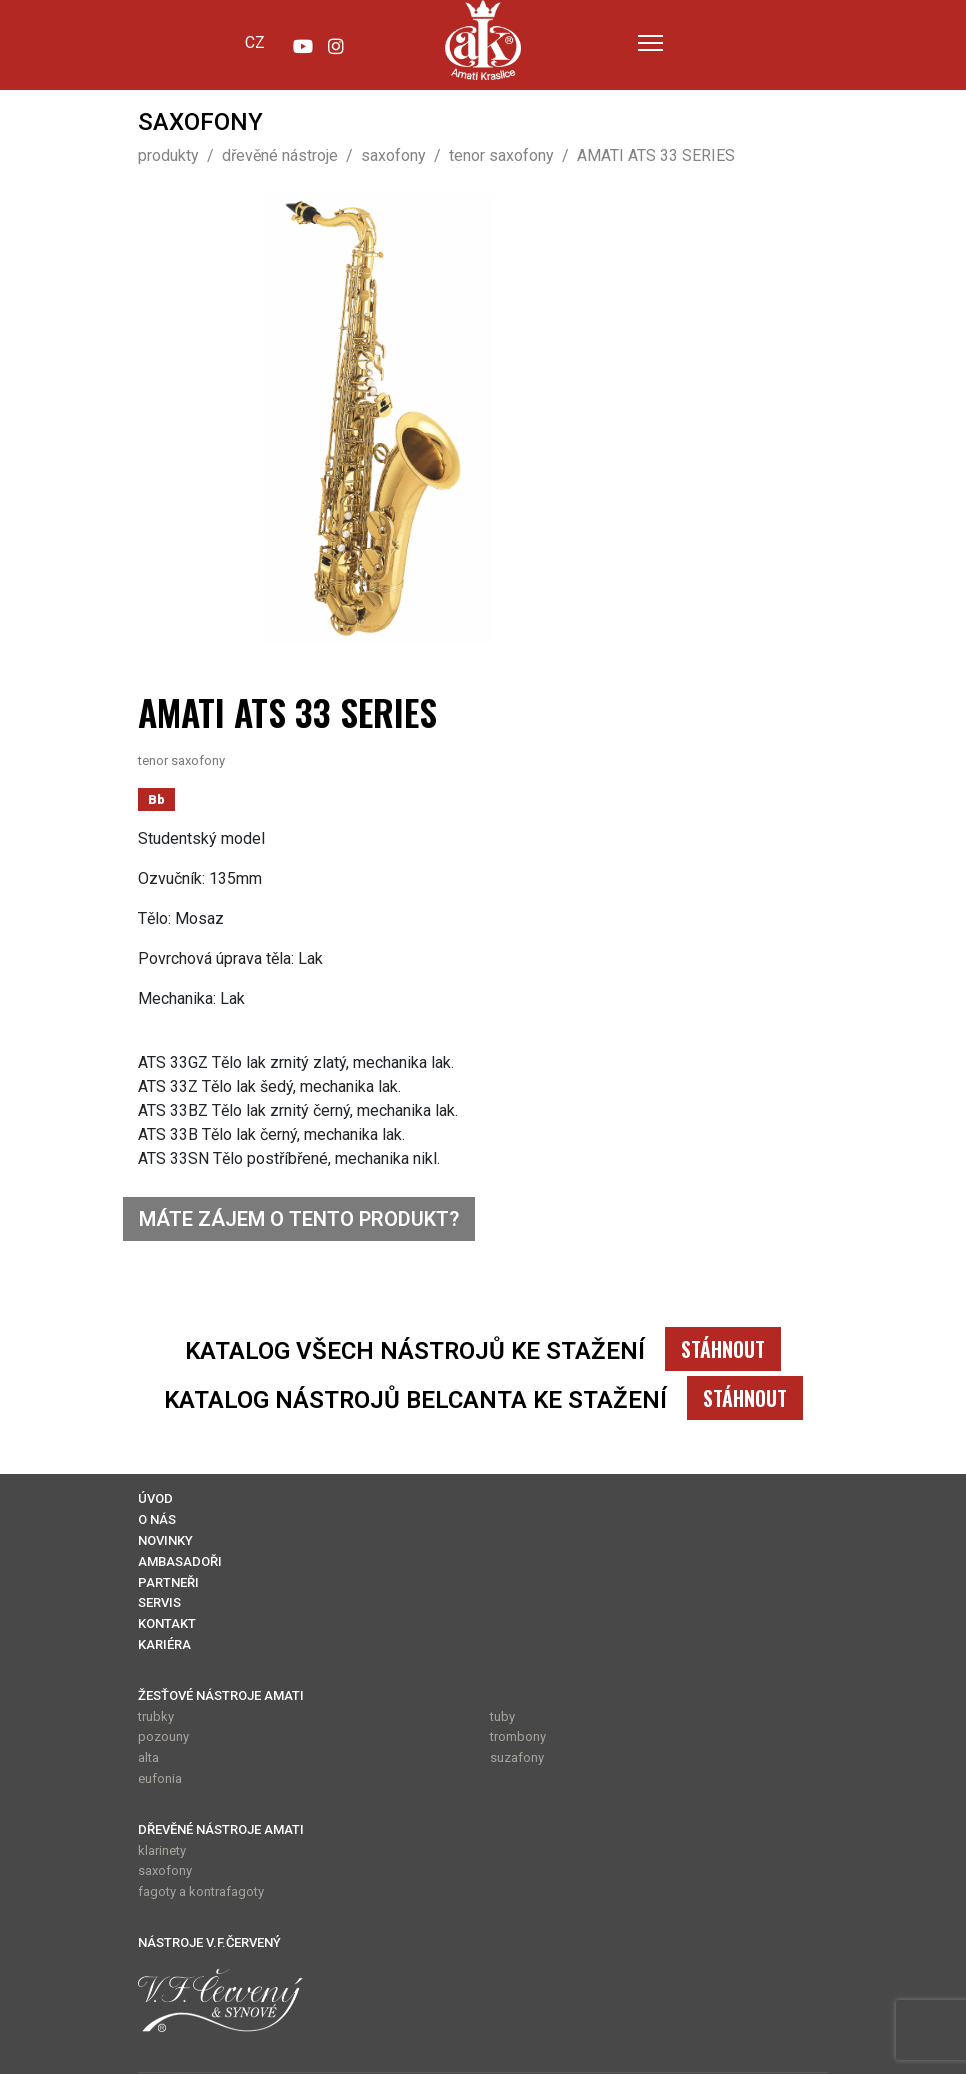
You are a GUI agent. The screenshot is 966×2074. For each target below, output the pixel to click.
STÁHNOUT (723, 1349)
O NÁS (157, 1519)
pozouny (163, 1736)
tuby (502, 1716)
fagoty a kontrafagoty (201, 1891)
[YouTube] (302, 42)
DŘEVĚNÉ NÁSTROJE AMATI (221, 1829)
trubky (156, 1716)
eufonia (160, 1778)
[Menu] (650, 42)
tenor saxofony (181, 760)
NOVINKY (165, 1540)
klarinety (162, 1850)
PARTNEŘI (168, 1582)
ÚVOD (155, 1498)
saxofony (165, 1870)
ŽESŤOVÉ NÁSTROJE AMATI (221, 1695)
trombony (518, 1736)
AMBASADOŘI (180, 1561)
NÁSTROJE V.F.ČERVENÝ (209, 1942)
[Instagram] (336, 42)
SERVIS (159, 1602)
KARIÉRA (164, 1644)
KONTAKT (167, 1623)
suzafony (517, 1757)
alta (148, 1757)
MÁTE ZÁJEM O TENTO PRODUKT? (299, 1219)
